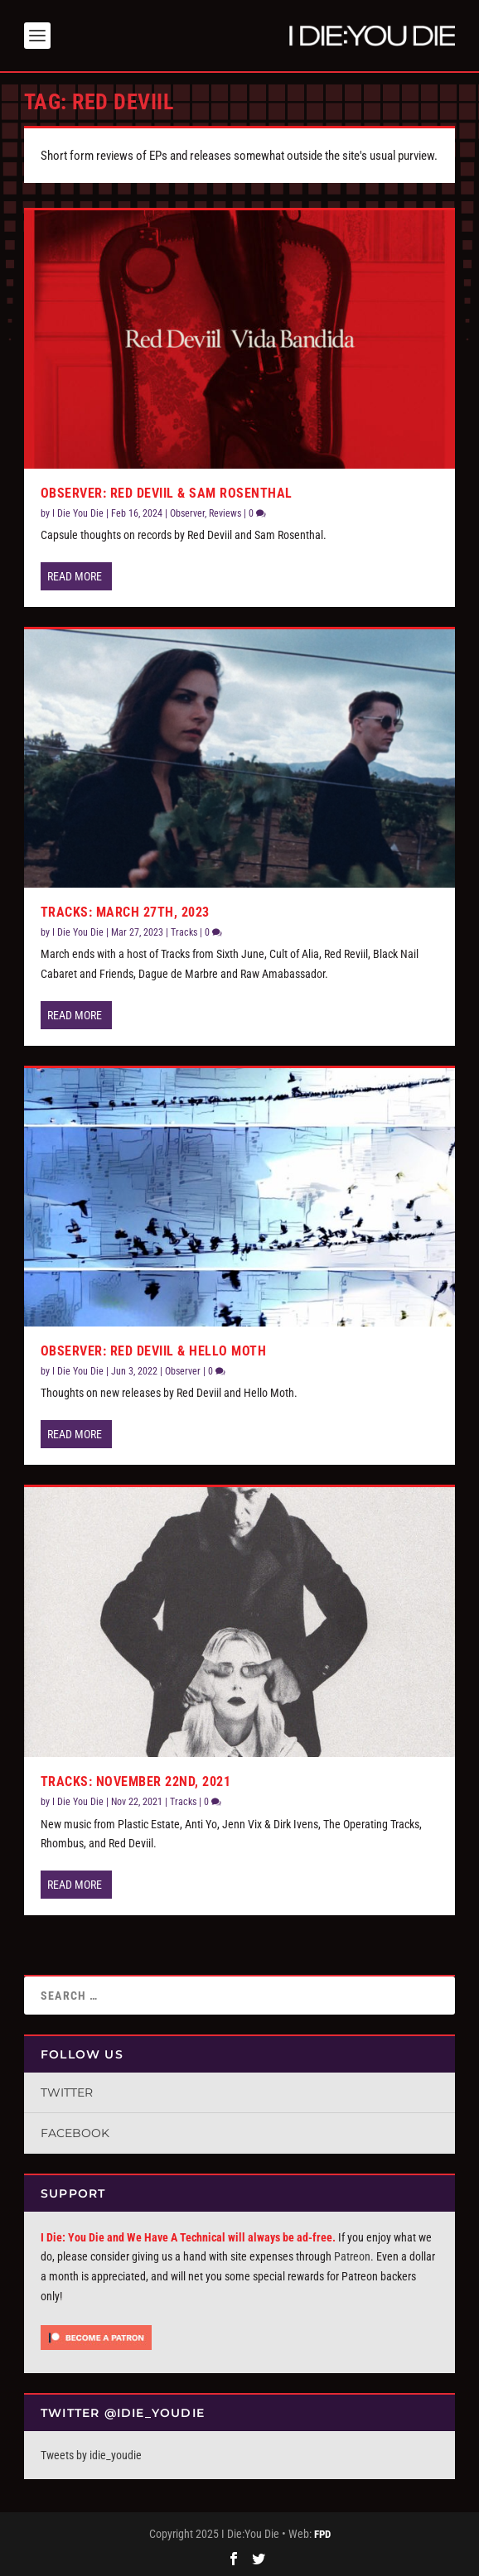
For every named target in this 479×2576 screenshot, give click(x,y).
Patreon (352, 2256)
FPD (322, 2534)
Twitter (67, 2092)
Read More (74, 576)
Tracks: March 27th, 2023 (125, 912)
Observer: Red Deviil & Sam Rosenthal (167, 493)
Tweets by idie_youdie (91, 2455)
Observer (187, 513)
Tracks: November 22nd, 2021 (136, 1781)
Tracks (184, 932)
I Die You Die (78, 513)
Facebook (75, 2133)
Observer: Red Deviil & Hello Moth (154, 1351)
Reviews (225, 513)
